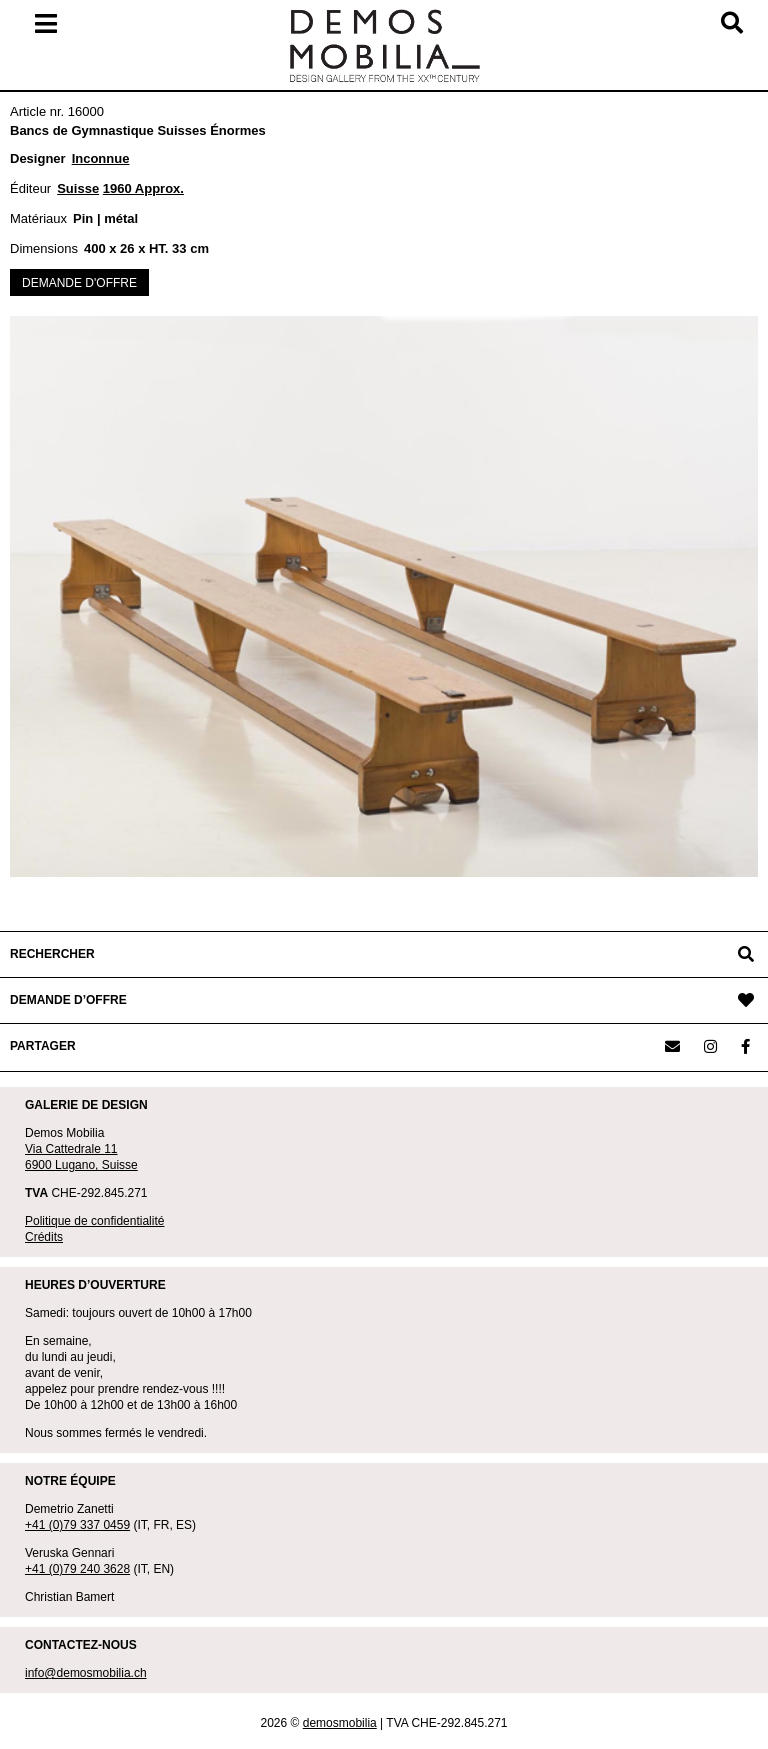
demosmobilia (340, 1723)
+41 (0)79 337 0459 (77, 1525)
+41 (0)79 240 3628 (77, 1569)
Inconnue (101, 158)
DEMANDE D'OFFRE (79, 283)
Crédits (44, 1237)
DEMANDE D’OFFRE (68, 1000)
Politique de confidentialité (94, 1221)
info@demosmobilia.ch (86, 1673)
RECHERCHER (52, 954)
